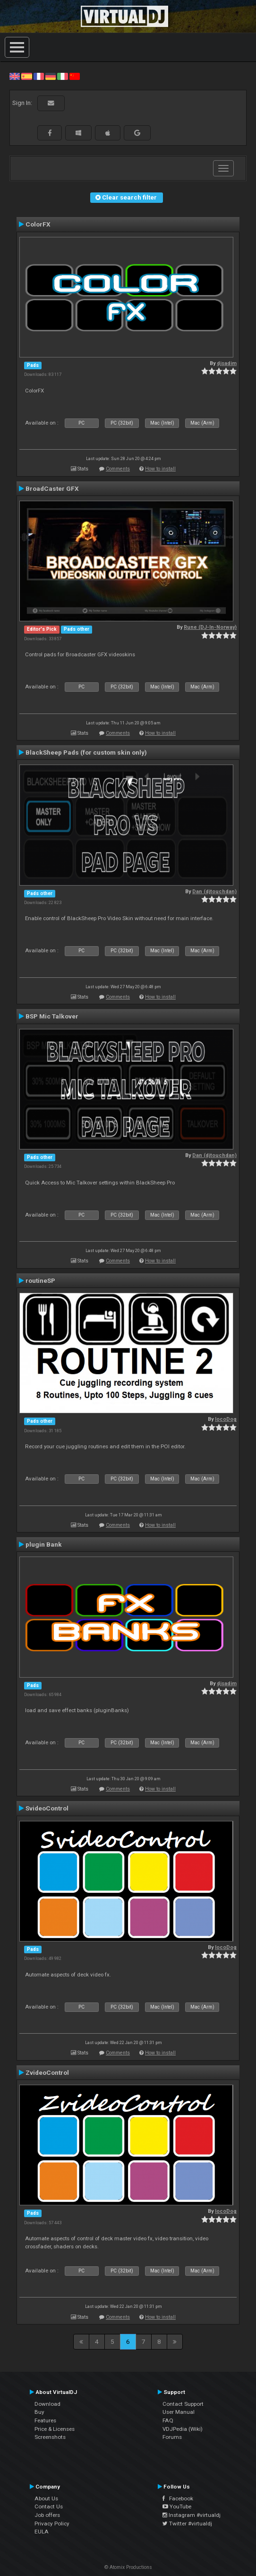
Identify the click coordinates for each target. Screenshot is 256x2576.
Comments (118, 469)
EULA (41, 2531)
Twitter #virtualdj (187, 2523)
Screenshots (50, 2437)
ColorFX (38, 224)
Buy (39, 2412)
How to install (160, 469)
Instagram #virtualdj (191, 2515)
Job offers (47, 2515)
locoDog (226, 1419)
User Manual (178, 2412)
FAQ (167, 2420)
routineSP (40, 1280)
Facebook (177, 2498)
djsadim (227, 363)
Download (47, 2404)
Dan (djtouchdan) (214, 891)
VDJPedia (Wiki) (182, 2429)
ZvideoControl (47, 2072)
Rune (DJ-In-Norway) (210, 627)
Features (45, 2420)
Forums (172, 2437)
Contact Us (48, 2506)
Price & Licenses (54, 2429)
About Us (46, 2498)
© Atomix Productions (128, 2567)
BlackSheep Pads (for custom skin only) (86, 752)
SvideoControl (47, 1808)
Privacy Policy (51, 2523)
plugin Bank (44, 1544)
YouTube (176, 2506)
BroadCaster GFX (52, 488)
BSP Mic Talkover (52, 1016)
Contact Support (183, 2404)
